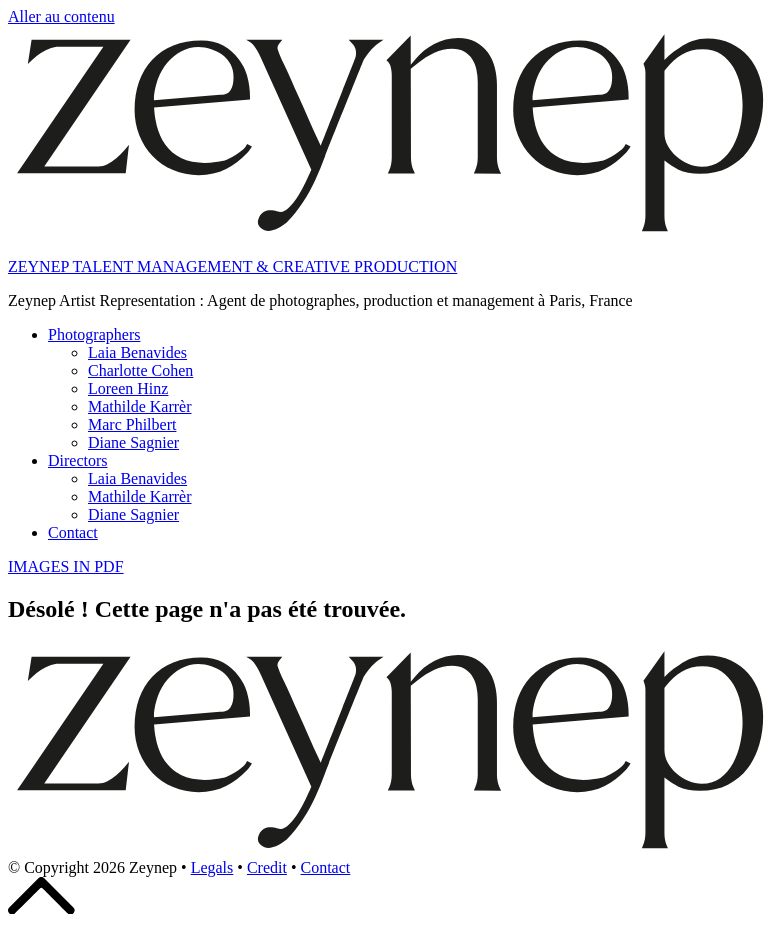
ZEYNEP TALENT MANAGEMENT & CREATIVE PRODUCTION (232, 266)
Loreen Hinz (128, 388)
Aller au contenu (61, 16)
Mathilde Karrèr (140, 406)
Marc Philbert (132, 424)
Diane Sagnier (133, 442)
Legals (212, 867)
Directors (78, 460)
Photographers (94, 334)
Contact (73, 532)
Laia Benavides (137, 352)
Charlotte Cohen (140, 370)
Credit (267, 867)
